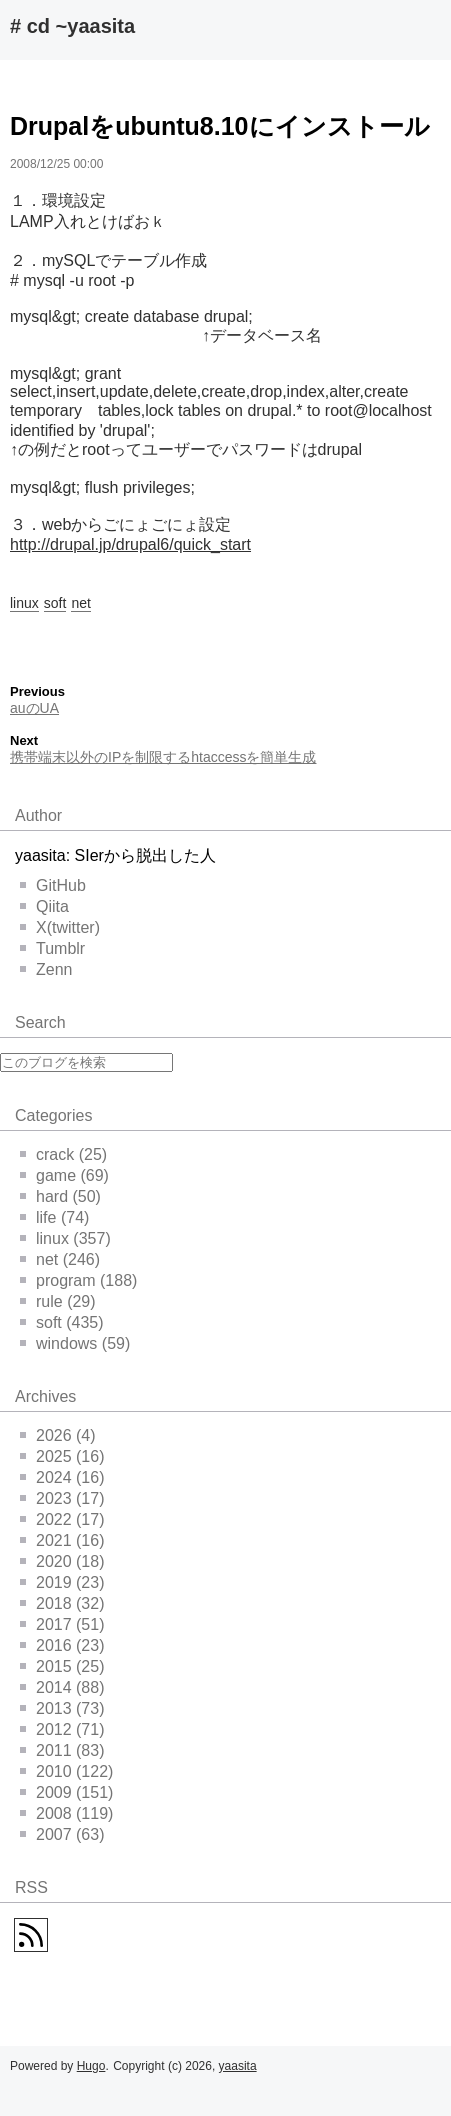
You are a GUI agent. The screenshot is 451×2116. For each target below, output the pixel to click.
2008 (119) (66, 1813)
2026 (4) (58, 1435)
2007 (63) (62, 1834)
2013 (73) (62, 1708)
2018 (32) (62, 1603)
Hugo (91, 2066)
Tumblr (52, 948)
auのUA (34, 708)
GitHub (53, 885)
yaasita (238, 2066)
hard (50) (60, 1196)
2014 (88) (62, 1687)
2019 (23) (62, 1582)
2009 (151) (66, 1792)
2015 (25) (62, 1666)
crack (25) (63, 1154)
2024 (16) (62, 1477)
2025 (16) (62, 1456)
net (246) (60, 1259)
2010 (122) (66, 1771)
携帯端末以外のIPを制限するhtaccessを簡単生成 (163, 757)
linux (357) (65, 1238)
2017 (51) (62, 1624)
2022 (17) (62, 1519)
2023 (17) (62, 1498)
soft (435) (62, 1322)
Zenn (46, 969)
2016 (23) (62, 1645)
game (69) (64, 1175)
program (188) (78, 1280)
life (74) (54, 1217)
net (80, 603)
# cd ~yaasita (72, 26)
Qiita (44, 906)
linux (24, 603)
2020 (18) (62, 1561)
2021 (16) (62, 1540)
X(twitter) (60, 927)
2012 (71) (62, 1729)
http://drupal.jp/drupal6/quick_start (130, 544)
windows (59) (75, 1343)
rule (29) (58, 1301)
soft (55, 603)
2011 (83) (62, 1750)
